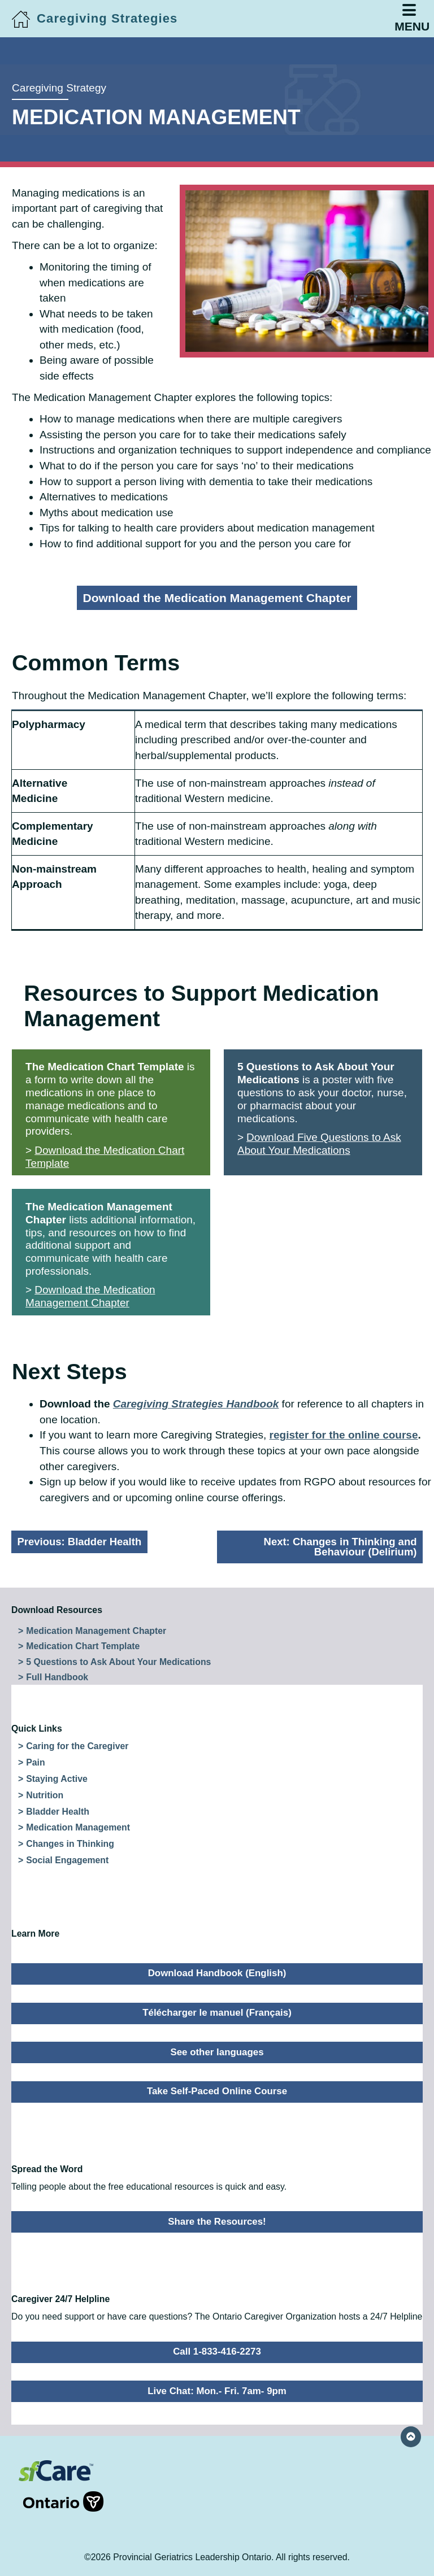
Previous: (80, 1542)
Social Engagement (67, 1860)
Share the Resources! (217, 2221)
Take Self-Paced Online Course (217, 2091)
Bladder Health (57, 1811)
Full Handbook (57, 1677)
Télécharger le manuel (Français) (217, 2012)
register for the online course (344, 1435)
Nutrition (44, 1795)
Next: (340, 1547)
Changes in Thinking (70, 1844)
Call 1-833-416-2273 (217, 2351)
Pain (35, 1762)
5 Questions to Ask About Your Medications (118, 1662)
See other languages (216, 2052)
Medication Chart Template (83, 1646)
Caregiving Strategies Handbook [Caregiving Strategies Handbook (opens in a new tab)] (196, 1404)
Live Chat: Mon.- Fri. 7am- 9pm (217, 2391)
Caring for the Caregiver (77, 1746)
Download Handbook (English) (217, 1973)
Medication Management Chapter (96, 1631)
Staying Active (57, 1779)
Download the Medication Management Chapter (217, 597)
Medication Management (78, 1827)
